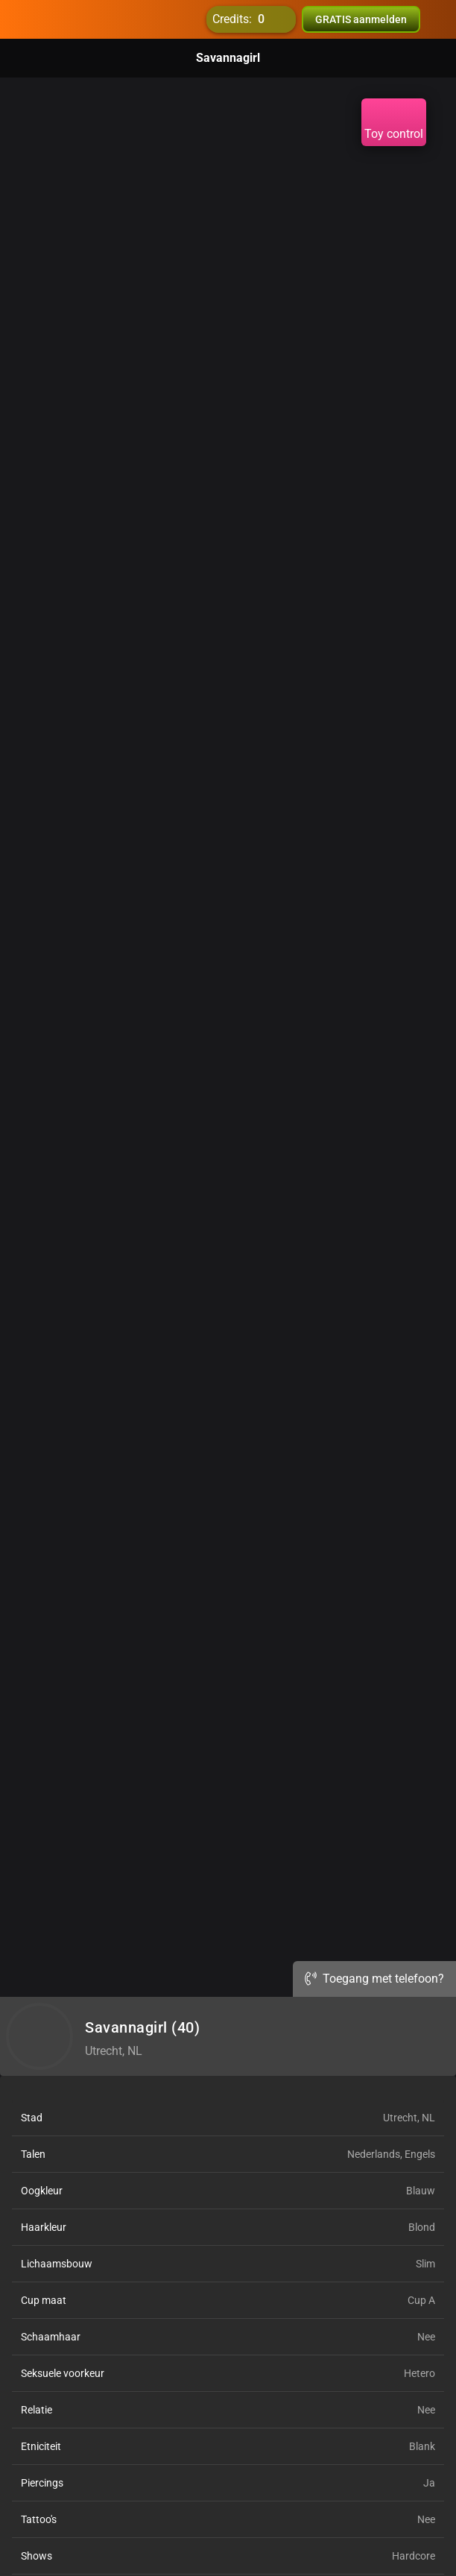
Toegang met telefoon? (374, 1979)
